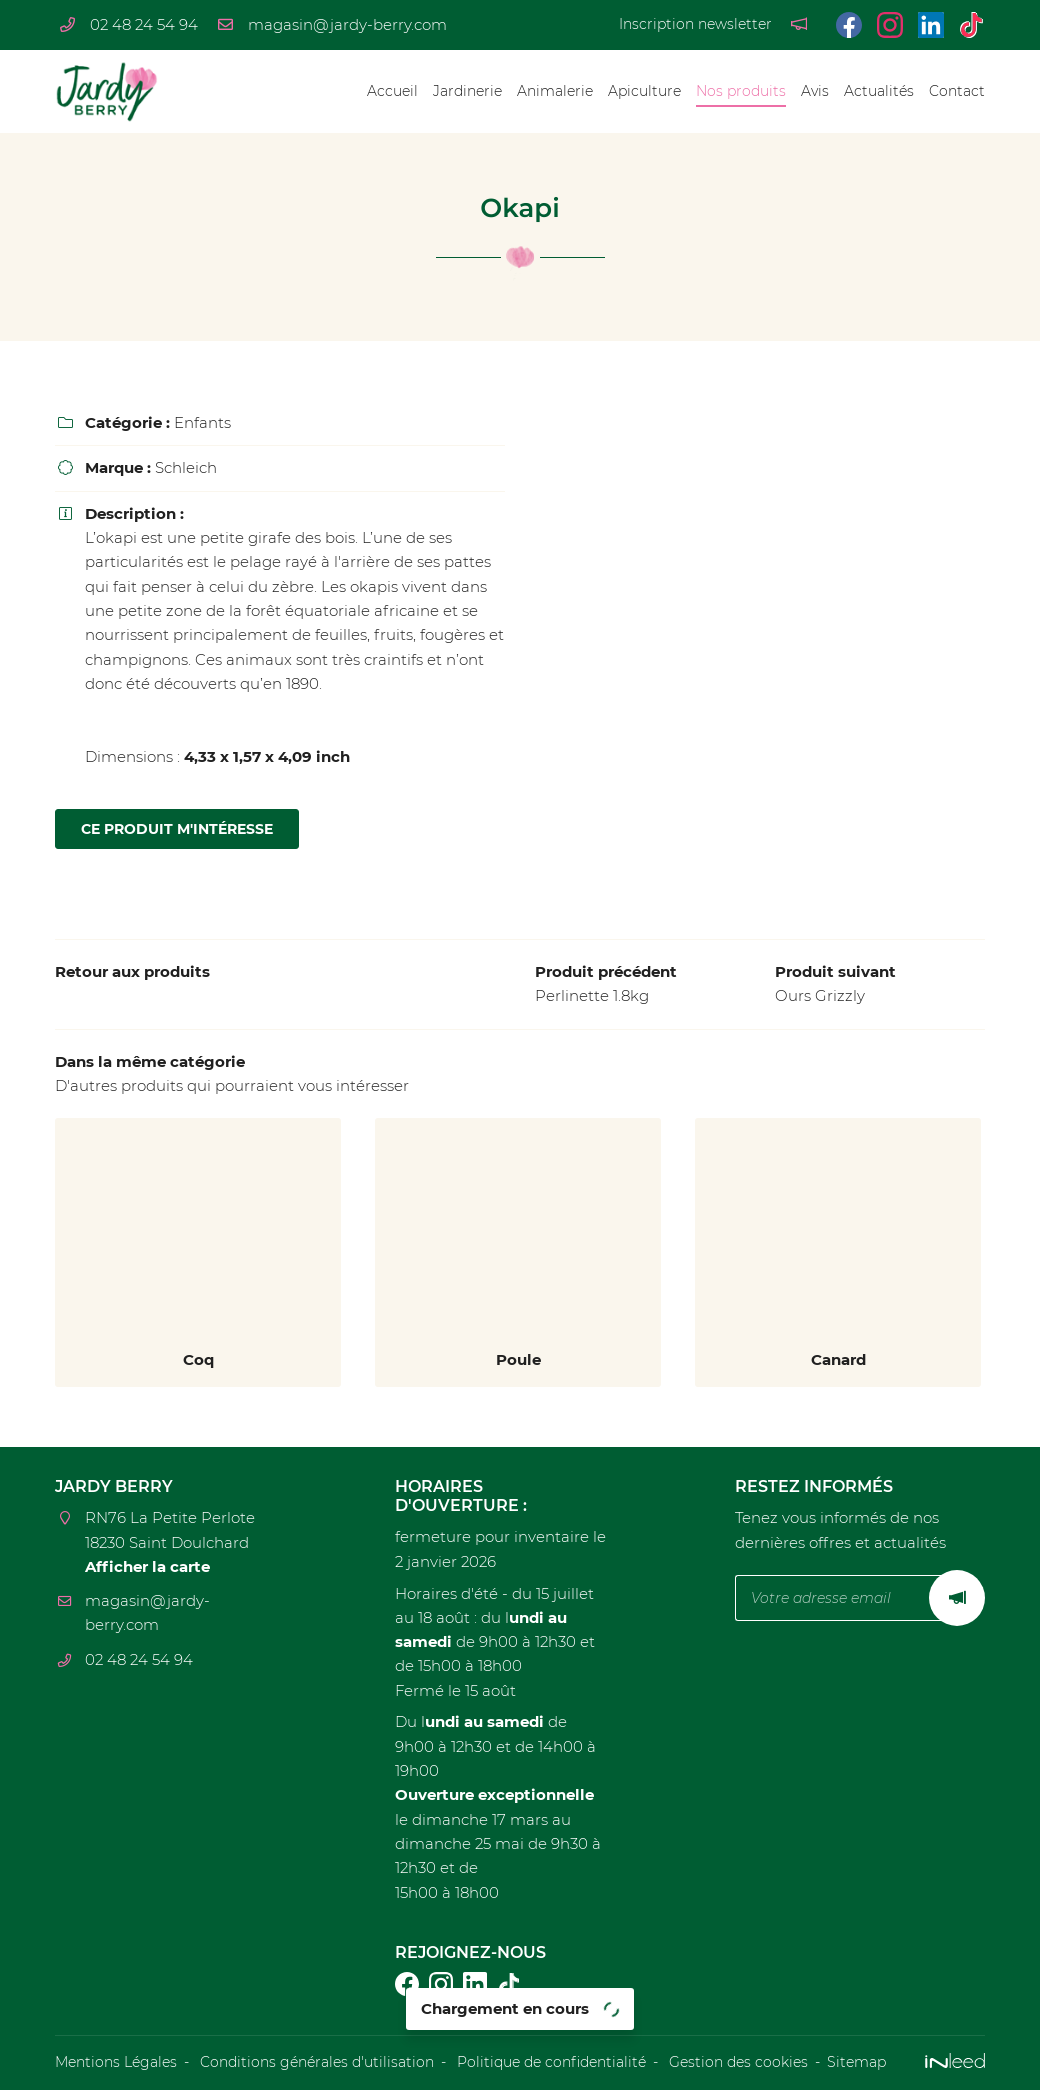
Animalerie (555, 91)
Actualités (879, 91)
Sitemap (856, 2062)
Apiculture (644, 91)
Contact (957, 91)
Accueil (392, 91)
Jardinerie (467, 91)
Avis (815, 91)
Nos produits (741, 91)
